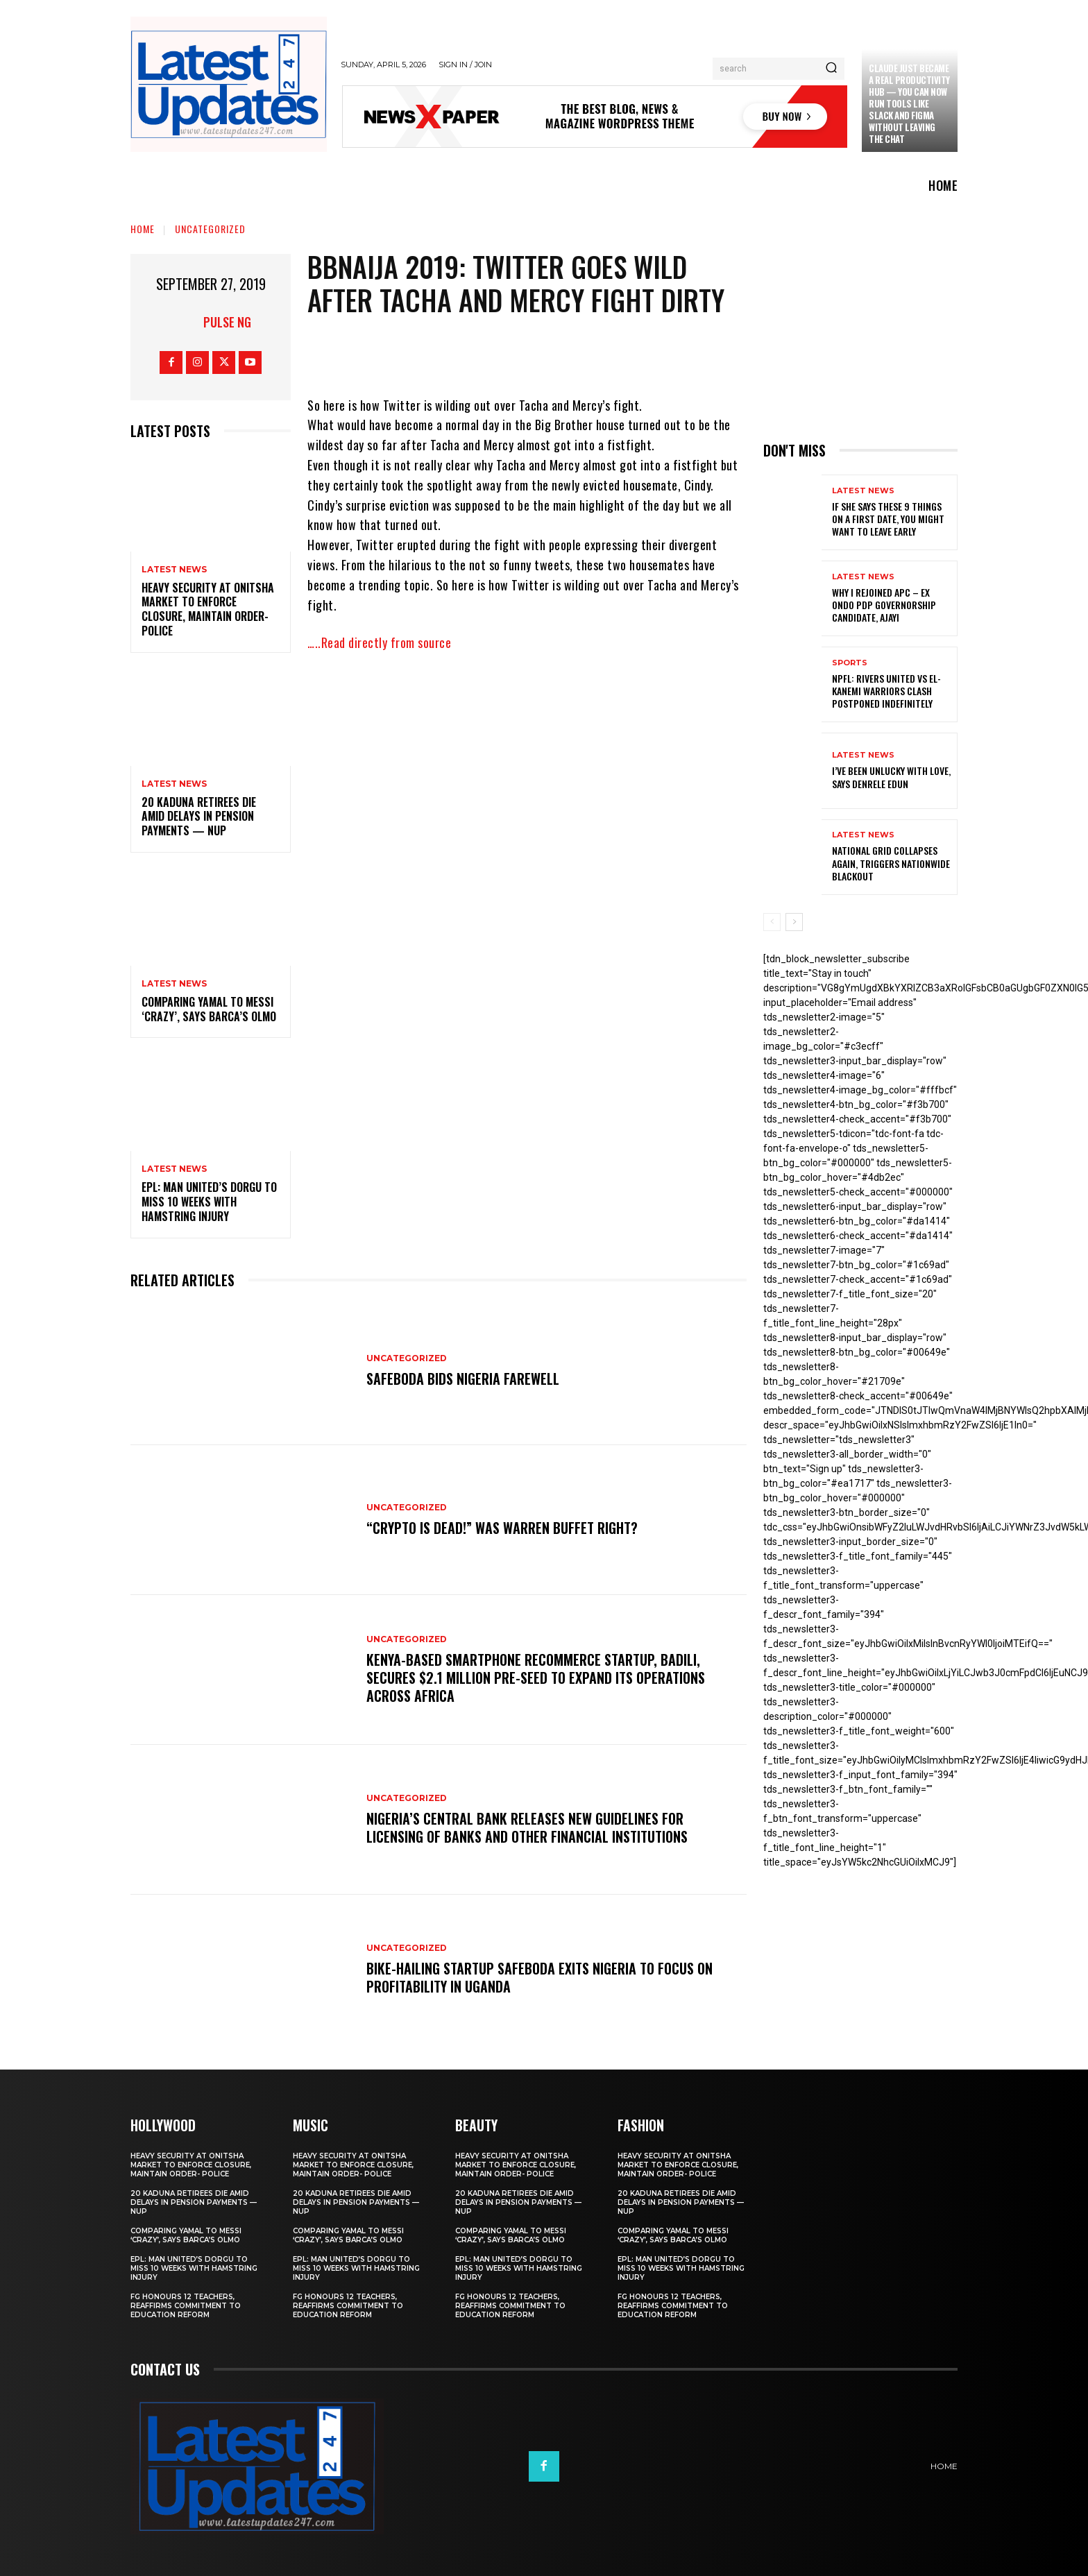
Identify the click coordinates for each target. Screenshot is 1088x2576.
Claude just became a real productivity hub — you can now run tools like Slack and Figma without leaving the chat (909, 103)
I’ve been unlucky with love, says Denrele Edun (891, 776)
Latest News (174, 569)
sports (849, 663)
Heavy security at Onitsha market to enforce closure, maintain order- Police (208, 609)
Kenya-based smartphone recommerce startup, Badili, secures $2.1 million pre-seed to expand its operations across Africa (535, 1677)
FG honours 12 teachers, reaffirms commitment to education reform (185, 2305)
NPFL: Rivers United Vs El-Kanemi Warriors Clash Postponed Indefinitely (886, 690)
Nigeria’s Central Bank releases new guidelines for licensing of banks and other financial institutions (527, 1827)
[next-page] (794, 922)
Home (142, 228)
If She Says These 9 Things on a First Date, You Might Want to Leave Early (888, 518)
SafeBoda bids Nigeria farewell (462, 1378)
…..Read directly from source (379, 642)
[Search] (831, 69)
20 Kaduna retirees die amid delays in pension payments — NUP (199, 816)
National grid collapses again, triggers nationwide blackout (891, 862)
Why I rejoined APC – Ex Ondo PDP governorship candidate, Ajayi (884, 604)
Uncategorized (210, 228)
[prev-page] (772, 922)
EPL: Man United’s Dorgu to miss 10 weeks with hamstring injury (209, 1202)
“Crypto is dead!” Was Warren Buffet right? (502, 1527)
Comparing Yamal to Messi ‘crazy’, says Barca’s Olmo (209, 1009)
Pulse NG (227, 322)
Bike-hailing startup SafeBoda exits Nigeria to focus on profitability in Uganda (539, 1977)
